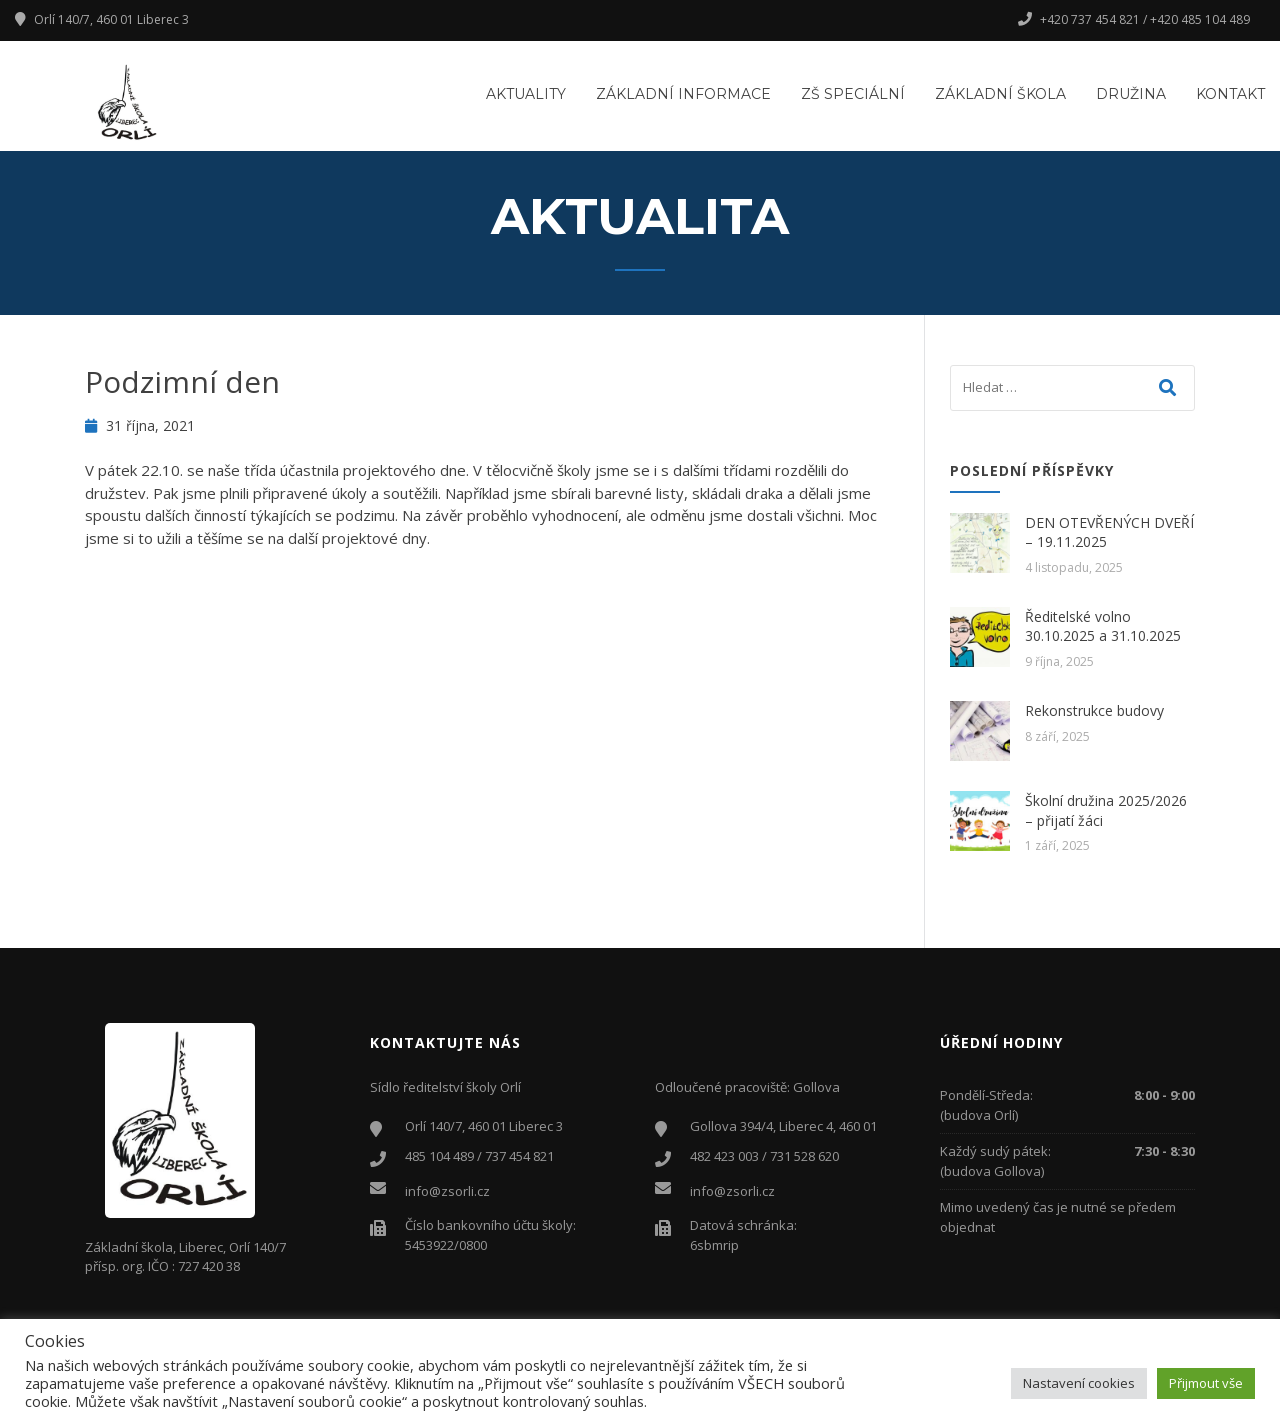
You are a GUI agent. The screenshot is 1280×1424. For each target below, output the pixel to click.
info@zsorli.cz (447, 1191)
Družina (1131, 94)
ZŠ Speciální (853, 94)
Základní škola (1000, 94)
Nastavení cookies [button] (1079, 1383)
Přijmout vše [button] (1206, 1383)
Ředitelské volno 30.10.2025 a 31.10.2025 (1103, 626)
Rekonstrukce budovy (1094, 710)
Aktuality (526, 94)
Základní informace (683, 94)
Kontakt (1230, 94)
